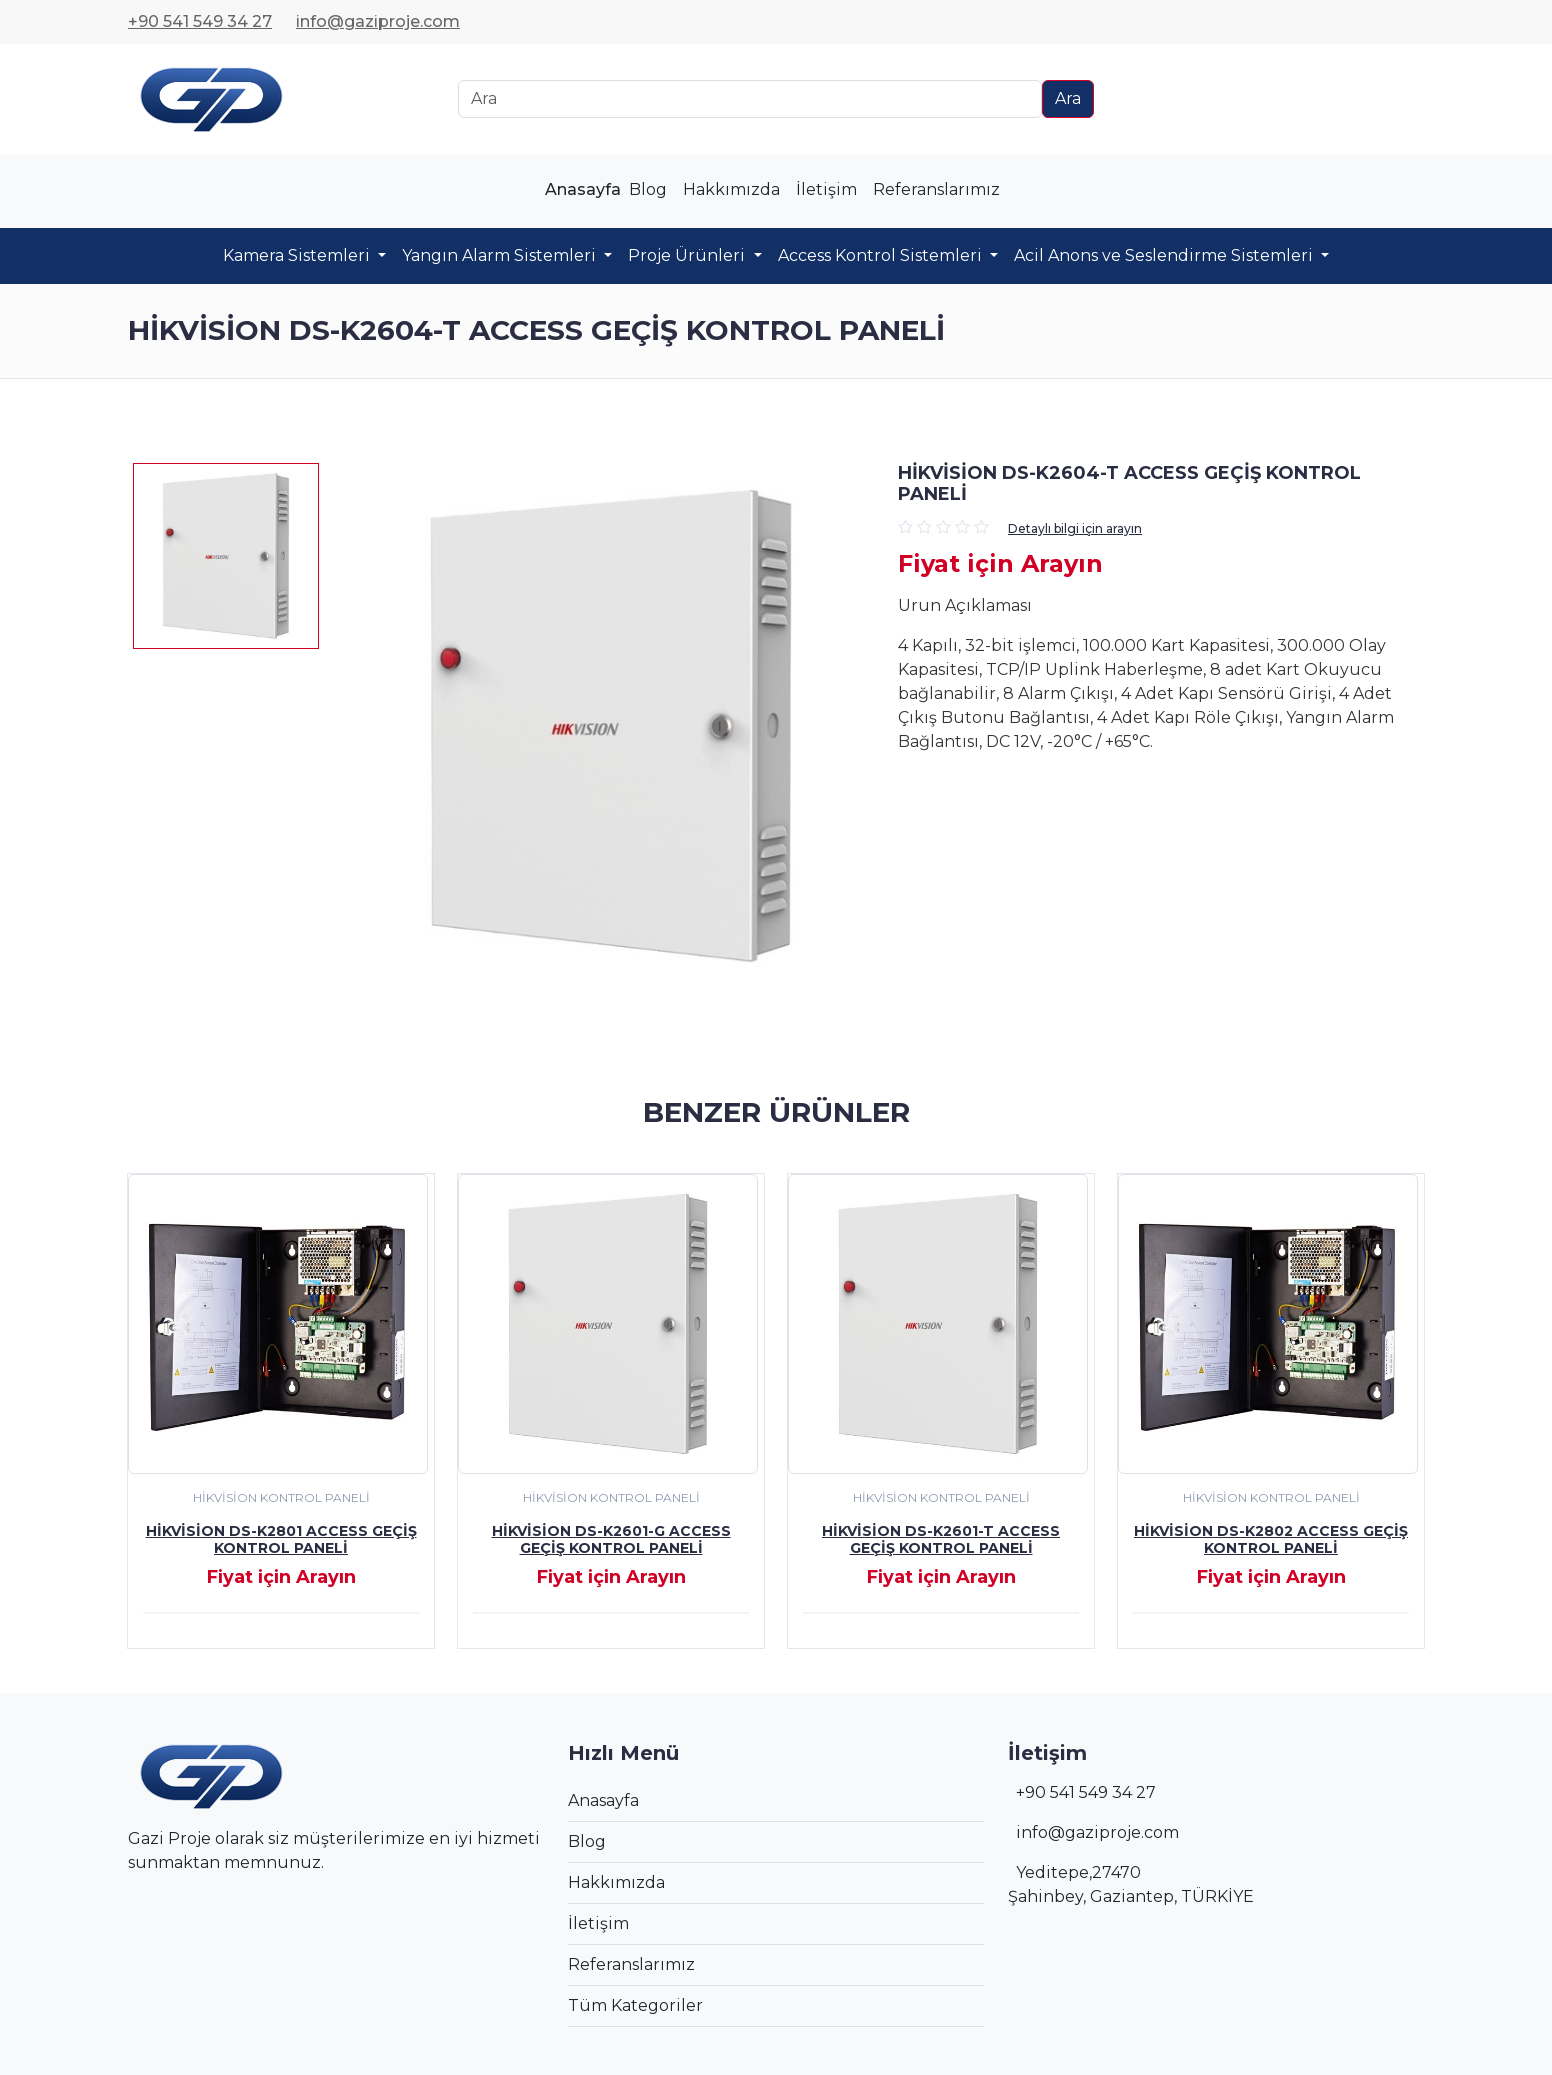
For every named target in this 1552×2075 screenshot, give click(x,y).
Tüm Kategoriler (635, 2005)
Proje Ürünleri (688, 255)
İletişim (826, 189)
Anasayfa (583, 189)
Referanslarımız (936, 189)
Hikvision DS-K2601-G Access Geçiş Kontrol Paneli (611, 1539)
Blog (648, 189)
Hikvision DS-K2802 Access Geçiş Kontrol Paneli (1271, 1539)
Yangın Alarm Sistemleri (501, 255)
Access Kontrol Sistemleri (882, 255)
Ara (1068, 98)
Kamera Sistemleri (298, 255)
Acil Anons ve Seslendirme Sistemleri (1165, 255)
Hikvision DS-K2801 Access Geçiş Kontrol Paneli (281, 1539)
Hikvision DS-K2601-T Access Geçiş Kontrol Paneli (941, 1539)
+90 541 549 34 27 (200, 21)
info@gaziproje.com (378, 21)
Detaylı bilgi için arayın (1075, 528)
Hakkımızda (731, 189)
